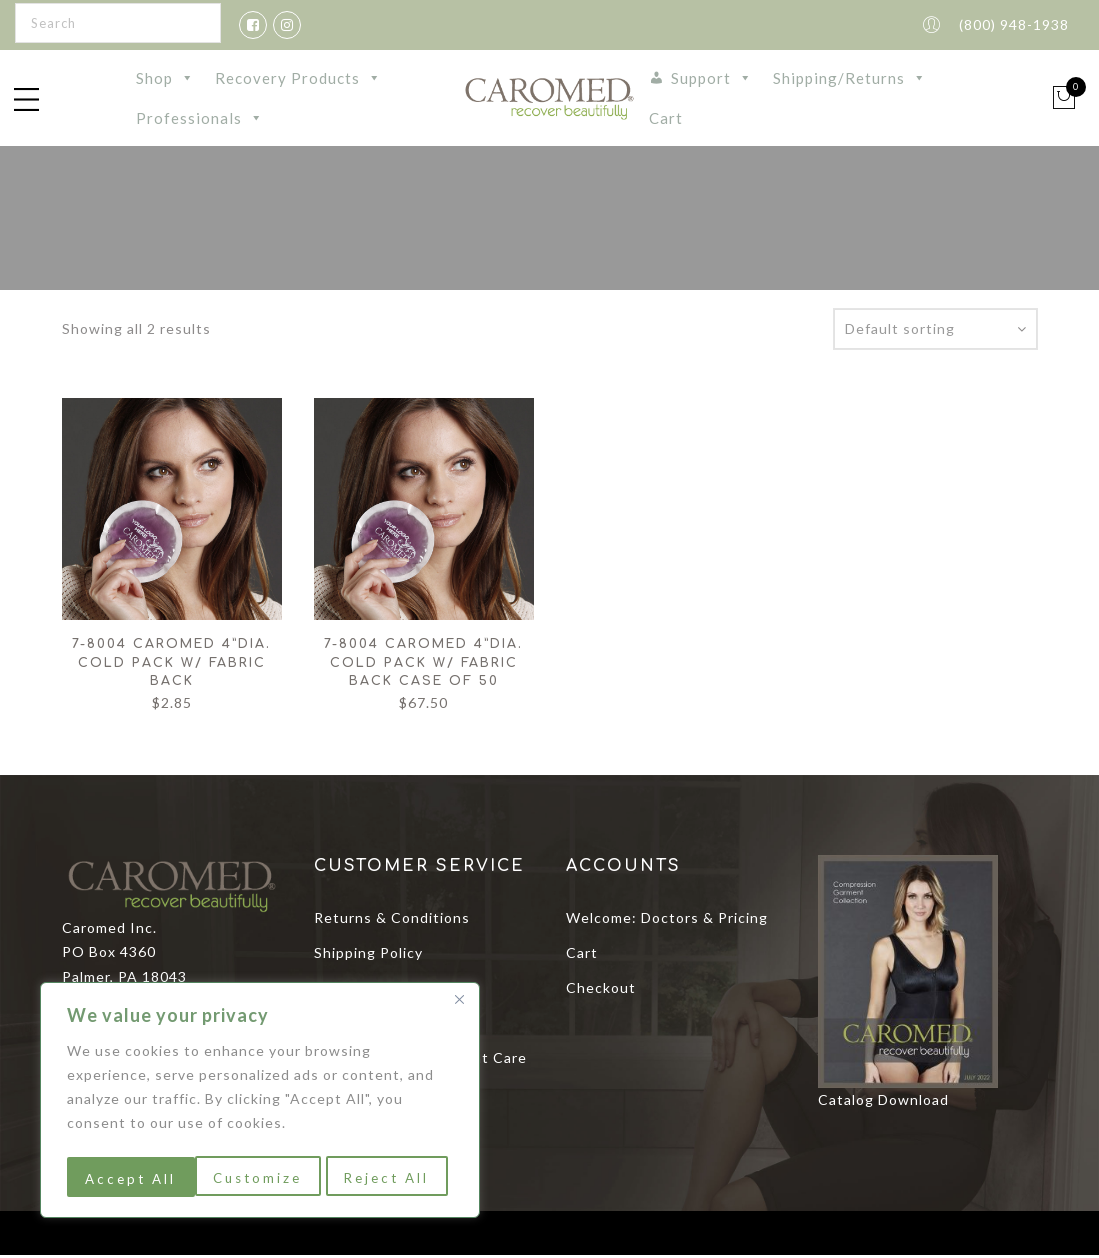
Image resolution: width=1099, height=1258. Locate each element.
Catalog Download (883, 1102)
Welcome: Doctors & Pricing (667, 920)
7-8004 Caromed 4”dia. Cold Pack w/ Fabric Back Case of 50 (423, 665)
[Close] (459, 1005)
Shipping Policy (368, 955)
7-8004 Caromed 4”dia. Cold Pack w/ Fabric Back (171, 665)
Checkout (601, 990)
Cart (666, 120)
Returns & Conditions (392, 920)
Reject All (259, 1178)
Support (712, 80)
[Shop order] (935, 332)
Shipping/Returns (850, 80)
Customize (129, 1178)
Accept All (390, 1178)
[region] (260, 1103)
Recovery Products (298, 80)
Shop (165, 80)
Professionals (200, 120)
